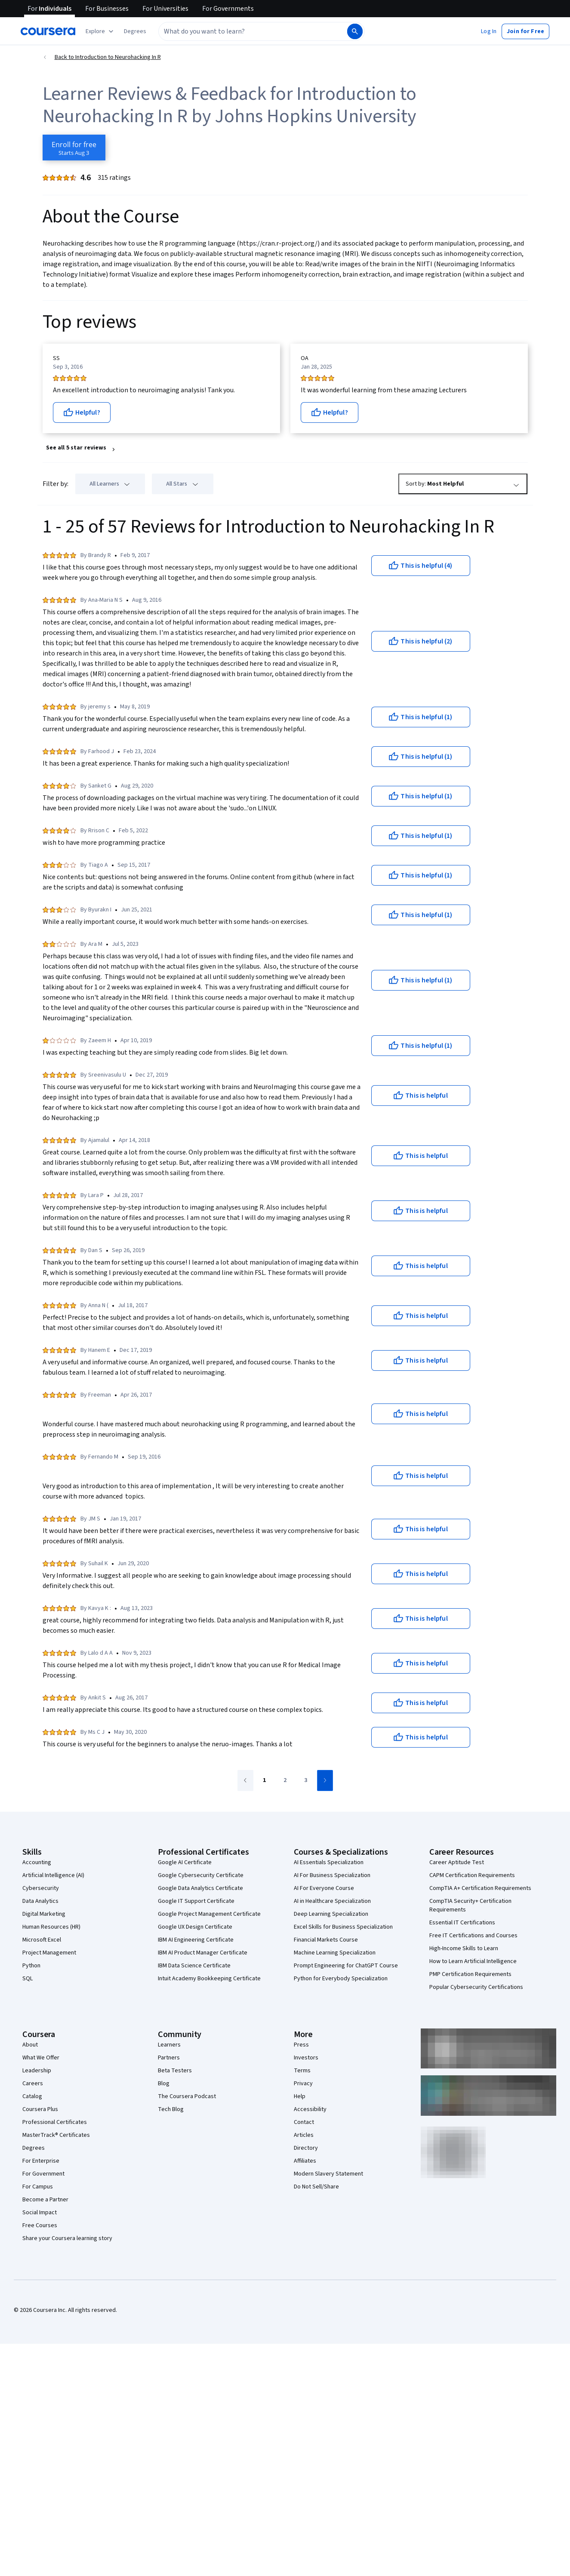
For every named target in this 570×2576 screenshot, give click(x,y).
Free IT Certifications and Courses (473, 1935)
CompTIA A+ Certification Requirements (480, 1888)
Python (31, 1965)
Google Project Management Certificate (209, 1914)
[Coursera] (48, 31)
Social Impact (39, 2212)
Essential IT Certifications (462, 1922)
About (30, 2044)
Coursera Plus (40, 2109)
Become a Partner (45, 2199)
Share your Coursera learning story (67, 2238)
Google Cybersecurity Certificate (200, 1875)
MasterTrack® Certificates (56, 2135)
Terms (302, 2070)
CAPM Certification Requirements (472, 1875)
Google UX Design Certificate (195, 1927)
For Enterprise (40, 2161)
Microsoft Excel (41, 1940)
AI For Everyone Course (324, 1888)
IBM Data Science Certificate (194, 1965)
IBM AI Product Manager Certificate (202, 1952)
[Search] (355, 31)
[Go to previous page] (245, 1780)
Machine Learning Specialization (335, 1952)
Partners (169, 2057)
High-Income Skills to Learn (463, 1948)
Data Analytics (40, 1901)
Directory (306, 2148)
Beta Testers (175, 2070)
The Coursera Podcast (187, 2096)
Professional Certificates (54, 2122)
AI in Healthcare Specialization (332, 1901)
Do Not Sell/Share (316, 2186)
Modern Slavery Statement (328, 2174)
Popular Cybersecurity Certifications (476, 1987)
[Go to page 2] (285, 1780)
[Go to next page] (325, 1780)
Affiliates (305, 2161)
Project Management (49, 1952)
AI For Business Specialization (332, 1875)
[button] (135, 31)
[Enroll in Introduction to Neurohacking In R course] (74, 147)
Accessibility (310, 2109)
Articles (304, 2135)
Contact (304, 2122)
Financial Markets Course (326, 1940)
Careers (32, 2083)
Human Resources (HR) (51, 1927)
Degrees (33, 2148)
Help (299, 2096)
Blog (163, 2083)
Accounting (36, 1862)
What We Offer (40, 2057)
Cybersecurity (40, 1888)
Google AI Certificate (185, 1862)
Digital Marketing (43, 1914)
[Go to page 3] (306, 1780)
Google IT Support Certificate (196, 1901)
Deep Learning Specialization (331, 1914)
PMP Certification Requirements (470, 1974)
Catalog (32, 2096)
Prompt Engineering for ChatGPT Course (346, 1965)
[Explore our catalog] (100, 31)
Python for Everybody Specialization (341, 1978)
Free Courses (39, 2225)
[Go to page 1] (264, 1780)
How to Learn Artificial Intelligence (473, 1961)
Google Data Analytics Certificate (200, 1888)
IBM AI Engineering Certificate (196, 1940)
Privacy (303, 2083)
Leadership (36, 2070)
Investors (306, 2057)
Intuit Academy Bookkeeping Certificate (209, 1978)
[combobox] (252, 31)
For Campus (37, 2186)
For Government (43, 2174)
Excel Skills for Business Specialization (343, 1927)
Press (301, 2044)
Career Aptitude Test (456, 1862)
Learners (169, 2044)
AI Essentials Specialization (329, 1862)
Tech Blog (171, 2109)
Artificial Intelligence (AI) (53, 1875)
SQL (27, 1978)
